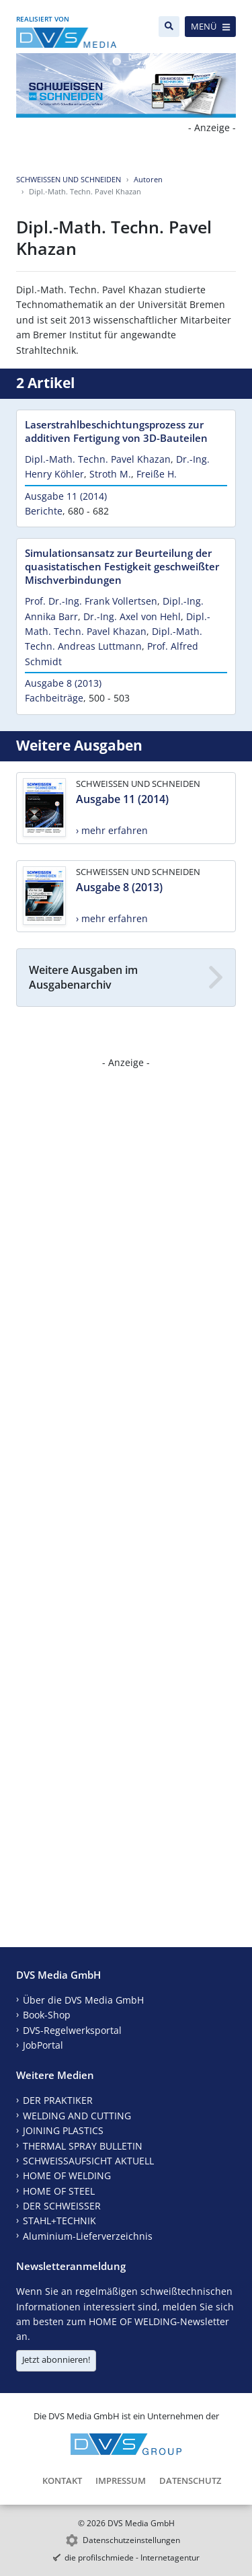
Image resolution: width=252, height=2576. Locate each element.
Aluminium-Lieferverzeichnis (88, 2236)
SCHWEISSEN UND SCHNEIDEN (68, 179)
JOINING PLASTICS (63, 2130)
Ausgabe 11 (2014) (66, 496)
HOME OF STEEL (59, 2191)
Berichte (43, 510)
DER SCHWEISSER (62, 2205)
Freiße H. (156, 473)
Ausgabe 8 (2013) (63, 683)
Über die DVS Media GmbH (83, 2000)
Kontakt (62, 2480)
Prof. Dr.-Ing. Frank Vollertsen (91, 601)
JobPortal (43, 2045)
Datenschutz (190, 2480)
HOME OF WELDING (67, 2175)
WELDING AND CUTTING (77, 2115)
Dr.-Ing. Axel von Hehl (132, 616)
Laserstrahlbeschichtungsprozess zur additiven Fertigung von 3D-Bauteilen (116, 431)
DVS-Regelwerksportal (72, 2030)
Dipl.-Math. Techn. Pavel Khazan (98, 459)
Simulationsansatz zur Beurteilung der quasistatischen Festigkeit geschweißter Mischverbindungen (122, 566)
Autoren (148, 179)
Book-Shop (47, 2014)
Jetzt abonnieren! (56, 2359)
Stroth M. (110, 473)
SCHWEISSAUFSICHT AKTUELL (88, 2160)
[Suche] (169, 26)
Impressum (120, 2480)
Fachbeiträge (54, 697)
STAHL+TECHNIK (59, 2220)
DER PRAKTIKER (58, 2100)
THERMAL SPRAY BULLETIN (82, 2145)
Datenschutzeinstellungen (131, 2540)
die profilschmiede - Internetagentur (132, 2557)
